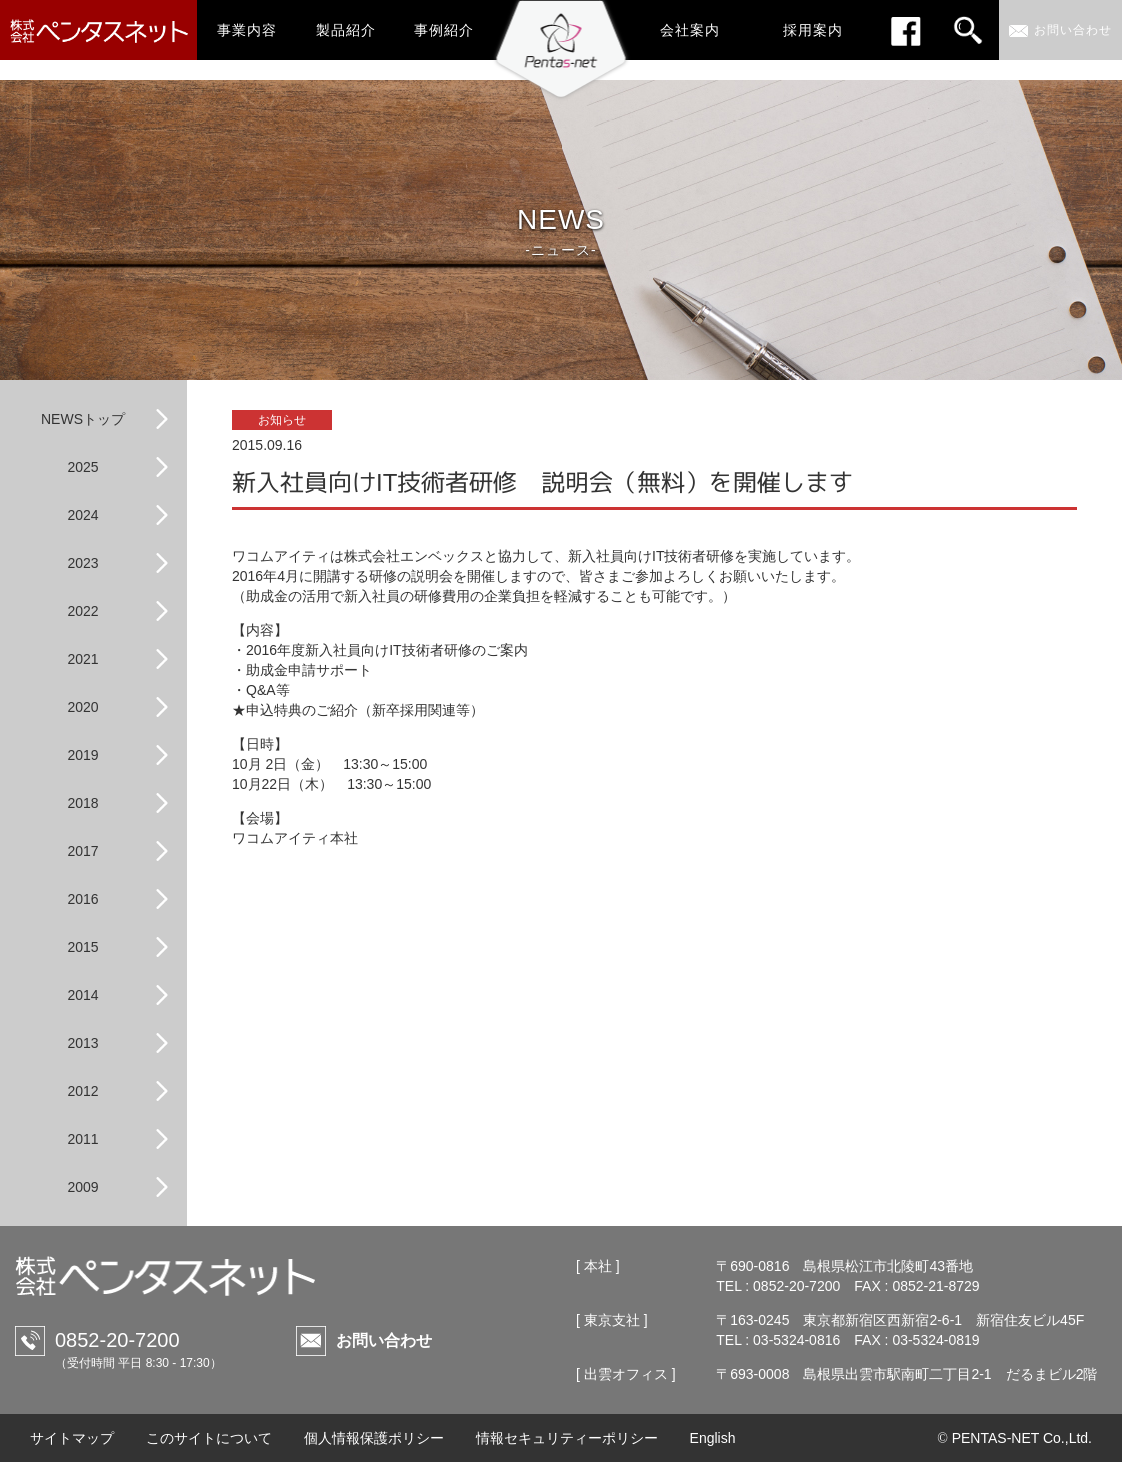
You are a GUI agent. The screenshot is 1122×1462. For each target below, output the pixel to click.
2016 (82, 899)
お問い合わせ (384, 1340)
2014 (82, 995)
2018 (82, 803)
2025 (82, 467)
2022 (82, 611)
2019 (82, 755)
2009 (82, 1187)
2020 (82, 707)
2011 (82, 1139)
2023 (82, 563)
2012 (82, 1091)
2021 (82, 659)
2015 (82, 947)
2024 (82, 515)
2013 (82, 1043)
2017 (82, 851)
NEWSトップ (83, 419)
